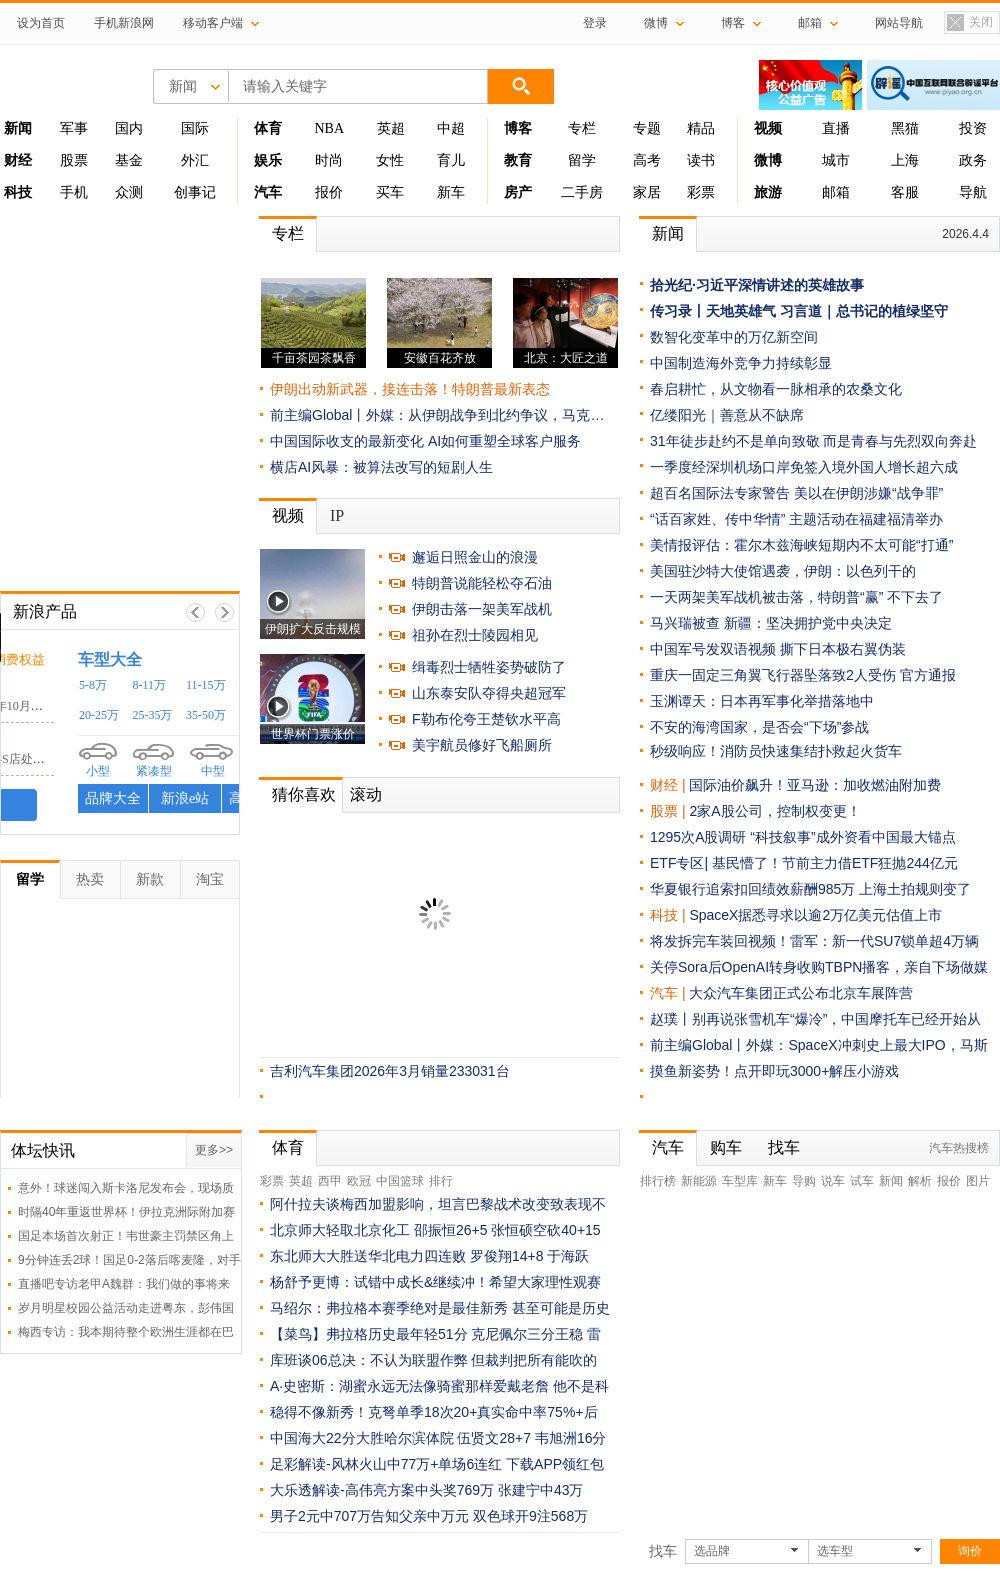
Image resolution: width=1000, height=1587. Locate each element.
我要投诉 (120, 805)
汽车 (664, 993)
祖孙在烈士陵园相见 (475, 635)
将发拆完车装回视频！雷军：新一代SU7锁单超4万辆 (814, 941)
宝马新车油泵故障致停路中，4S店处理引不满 (133, 759)
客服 (905, 192)
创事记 (195, 192)
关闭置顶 (969, 23)
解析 (920, 1181)
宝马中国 (41, 739)
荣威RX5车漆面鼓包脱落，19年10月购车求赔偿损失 (150, 706)
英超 (391, 128)
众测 (129, 192)
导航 (973, 192)
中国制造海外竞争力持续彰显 (741, 363)
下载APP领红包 (555, 1464)
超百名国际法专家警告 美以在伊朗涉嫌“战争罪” (796, 493)
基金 (129, 160)
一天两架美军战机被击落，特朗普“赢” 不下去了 (796, 597)
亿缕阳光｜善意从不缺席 (727, 415)
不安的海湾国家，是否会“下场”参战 (759, 727)
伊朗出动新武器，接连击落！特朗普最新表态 (410, 389)
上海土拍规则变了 (915, 889)
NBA (329, 128)
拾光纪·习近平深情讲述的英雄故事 (757, 285)
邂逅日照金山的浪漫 (475, 557)
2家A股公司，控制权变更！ (774, 811)
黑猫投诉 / (49, 658)
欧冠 (359, 1181)
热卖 (90, 879)
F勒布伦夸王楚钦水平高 (486, 719)
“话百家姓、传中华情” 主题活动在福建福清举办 (796, 519)
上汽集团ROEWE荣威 (82, 686)
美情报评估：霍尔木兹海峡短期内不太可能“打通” (801, 545)
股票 (74, 160)
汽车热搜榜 (959, 1148)
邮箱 (836, 192)
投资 (973, 128)
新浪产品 (45, 611)
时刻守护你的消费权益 (153, 659)
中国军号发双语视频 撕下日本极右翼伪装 (778, 649)
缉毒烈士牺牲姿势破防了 (489, 667)
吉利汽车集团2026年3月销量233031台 (390, 1071)
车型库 (740, 1181)
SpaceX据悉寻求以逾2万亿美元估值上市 (815, 915)
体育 (288, 1147)
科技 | (669, 915)
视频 (288, 515)
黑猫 (905, 128)
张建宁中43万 (541, 1490)
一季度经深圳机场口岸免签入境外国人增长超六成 (804, 467)
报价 (329, 192)
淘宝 (210, 879)
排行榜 (658, 1181)
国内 (129, 128)
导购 (804, 1181)
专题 (647, 128)
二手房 (582, 192)
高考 (647, 160)
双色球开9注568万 (530, 1516)
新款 (150, 879)
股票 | (669, 811)
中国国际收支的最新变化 (347, 441)
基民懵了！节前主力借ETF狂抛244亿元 (835, 863)
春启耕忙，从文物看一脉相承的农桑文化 (776, 389)
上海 (905, 160)
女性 (390, 160)
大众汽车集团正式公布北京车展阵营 (801, 993)
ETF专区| (681, 863)
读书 (701, 160)
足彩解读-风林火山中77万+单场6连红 (386, 1464)
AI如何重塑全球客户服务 (504, 441)
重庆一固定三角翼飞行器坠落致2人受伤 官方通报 (803, 675)
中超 (451, 128)
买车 (390, 192)
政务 (973, 160)
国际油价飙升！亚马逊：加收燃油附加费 (815, 785)
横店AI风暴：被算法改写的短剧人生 (381, 467)
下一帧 (224, 612)
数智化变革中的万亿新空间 (734, 337)
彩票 (701, 192)
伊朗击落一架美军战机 (482, 609)
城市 (836, 160)
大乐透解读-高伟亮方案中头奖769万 (382, 1490)
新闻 (668, 233)
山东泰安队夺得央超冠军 (489, 693)
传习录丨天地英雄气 (713, 311)
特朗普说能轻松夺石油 (482, 583)
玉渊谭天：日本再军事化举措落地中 (762, 701)
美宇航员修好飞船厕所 (482, 745)
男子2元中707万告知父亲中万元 (369, 1516)
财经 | (669, 785)
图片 (978, 1181)
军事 (74, 128)
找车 (784, 1147)
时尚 (329, 160)
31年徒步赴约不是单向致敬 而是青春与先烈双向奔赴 (813, 441)
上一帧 (195, 612)
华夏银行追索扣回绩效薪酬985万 (754, 889)
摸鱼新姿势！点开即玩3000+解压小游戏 (774, 1071)
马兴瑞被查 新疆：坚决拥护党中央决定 (771, 623)
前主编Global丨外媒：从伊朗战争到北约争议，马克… (437, 415)
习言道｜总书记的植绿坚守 (864, 311)
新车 (451, 192)
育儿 (451, 160)
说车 (833, 1181)
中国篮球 (400, 1181)
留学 (582, 160)
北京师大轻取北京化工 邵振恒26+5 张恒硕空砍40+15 (435, 1230)
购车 (726, 1147)
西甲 (330, 1181)
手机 (74, 192)
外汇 (195, 160)
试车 (862, 1181)
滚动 (366, 794)
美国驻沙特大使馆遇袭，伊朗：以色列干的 (783, 571)
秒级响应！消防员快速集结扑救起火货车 (776, 751)
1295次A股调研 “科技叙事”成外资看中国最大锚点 (803, 837)
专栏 (582, 128)
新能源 (699, 1181)
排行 (441, 1181)
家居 (647, 192)
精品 (701, 128)
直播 (836, 128)
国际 (195, 128)
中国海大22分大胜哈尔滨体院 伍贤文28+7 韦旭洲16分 (438, 1438)
